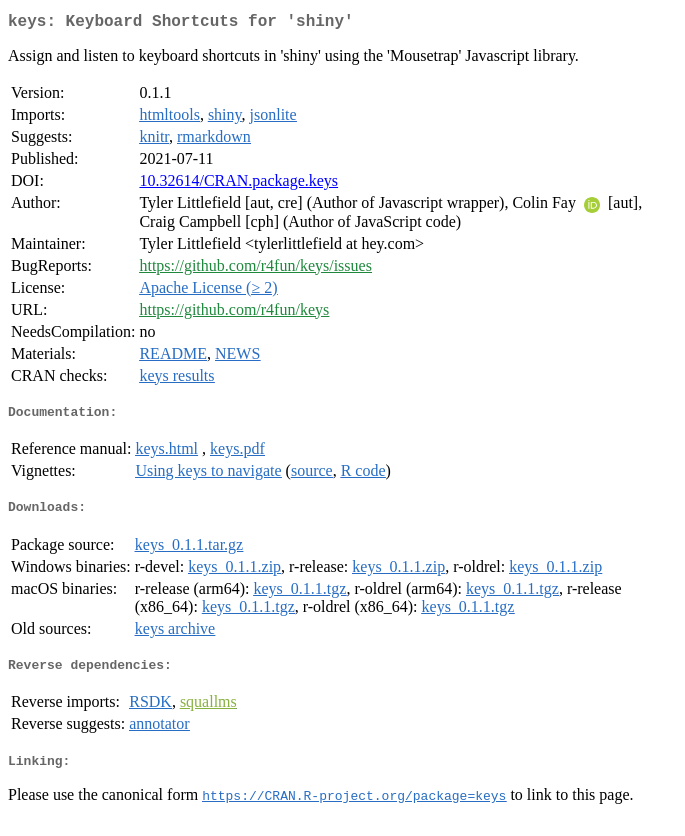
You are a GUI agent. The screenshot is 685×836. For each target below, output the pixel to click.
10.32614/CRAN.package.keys (238, 184)
